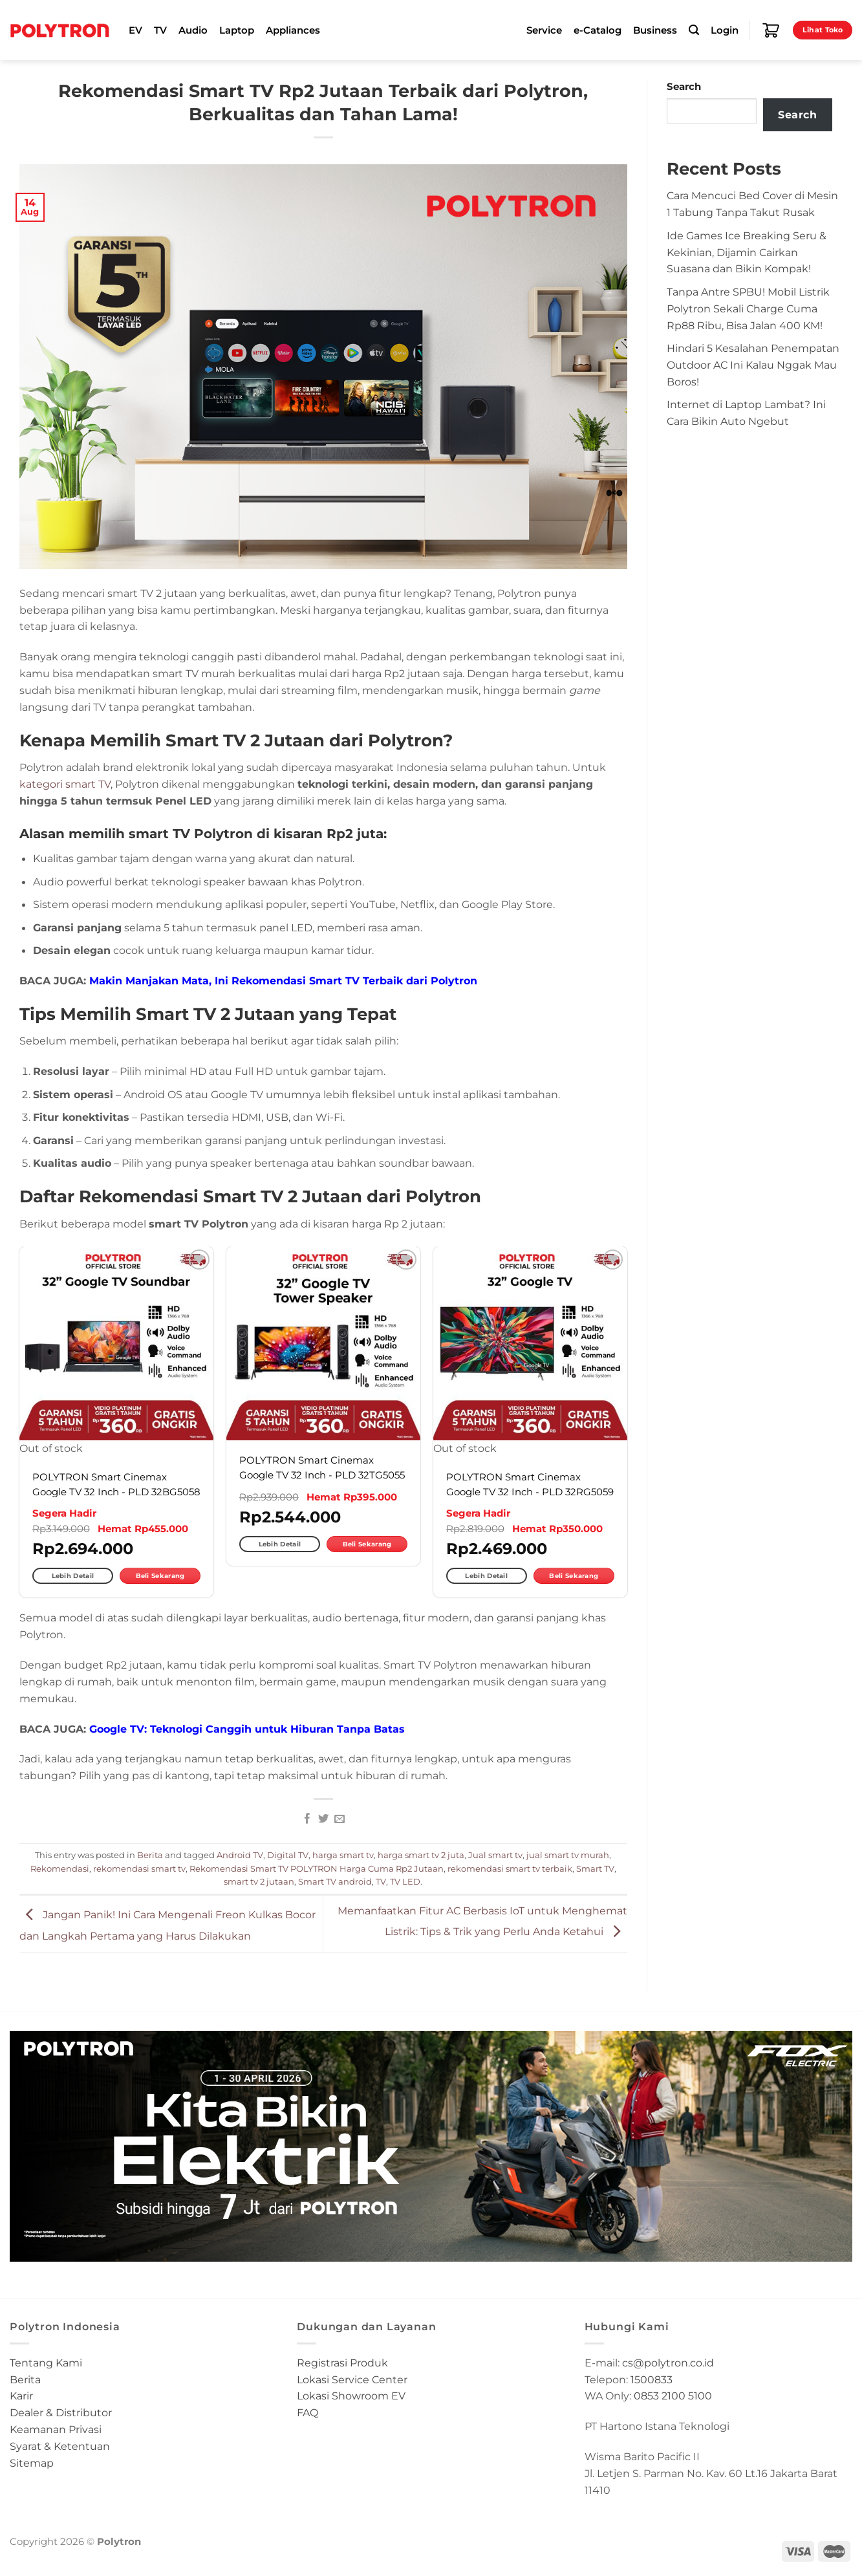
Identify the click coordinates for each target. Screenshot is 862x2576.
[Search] (694, 30)
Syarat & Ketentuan (60, 2446)
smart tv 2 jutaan (259, 1881)
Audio (193, 30)
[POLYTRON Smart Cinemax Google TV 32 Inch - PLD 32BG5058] (116, 1343)
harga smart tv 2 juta (421, 1855)
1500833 (651, 2379)
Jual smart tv (495, 1855)
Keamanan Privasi (56, 2429)
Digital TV (287, 1855)
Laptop (236, 30)
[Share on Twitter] (323, 1819)
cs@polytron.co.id (668, 2362)
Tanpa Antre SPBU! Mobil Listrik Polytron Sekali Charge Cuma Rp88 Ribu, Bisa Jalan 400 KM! (748, 308)
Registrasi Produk (342, 2362)
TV (160, 30)
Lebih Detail (73, 1576)
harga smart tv (343, 1855)
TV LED (405, 1881)
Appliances (293, 30)
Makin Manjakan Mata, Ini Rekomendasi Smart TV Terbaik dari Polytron (283, 980)
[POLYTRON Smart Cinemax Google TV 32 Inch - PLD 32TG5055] (323, 1343)
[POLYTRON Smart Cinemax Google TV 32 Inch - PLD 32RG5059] (530, 1343)
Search (684, 86)
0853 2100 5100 (673, 2395)
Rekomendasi (59, 1868)
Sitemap (32, 2462)
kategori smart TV (65, 783)
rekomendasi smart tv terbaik (509, 1868)
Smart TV (595, 1868)
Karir (21, 2395)
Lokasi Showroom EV (351, 2395)
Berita (150, 1855)
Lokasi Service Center (352, 2379)
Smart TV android (335, 1881)
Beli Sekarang (160, 1576)
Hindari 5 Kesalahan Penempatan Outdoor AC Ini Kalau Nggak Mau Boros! (753, 364)
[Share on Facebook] (307, 1819)
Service (544, 30)
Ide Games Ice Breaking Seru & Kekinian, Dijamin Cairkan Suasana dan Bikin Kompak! (746, 252)
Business (655, 30)
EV (135, 30)
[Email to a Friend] (339, 1819)
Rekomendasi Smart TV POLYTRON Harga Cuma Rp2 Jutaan (316, 1868)
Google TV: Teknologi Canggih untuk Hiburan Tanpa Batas (247, 1728)
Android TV (240, 1855)
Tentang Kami (46, 2362)
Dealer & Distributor (61, 2412)
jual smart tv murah (567, 1855)
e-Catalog (597, 30)
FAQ (307, 2412)
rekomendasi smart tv (139, 1868)
